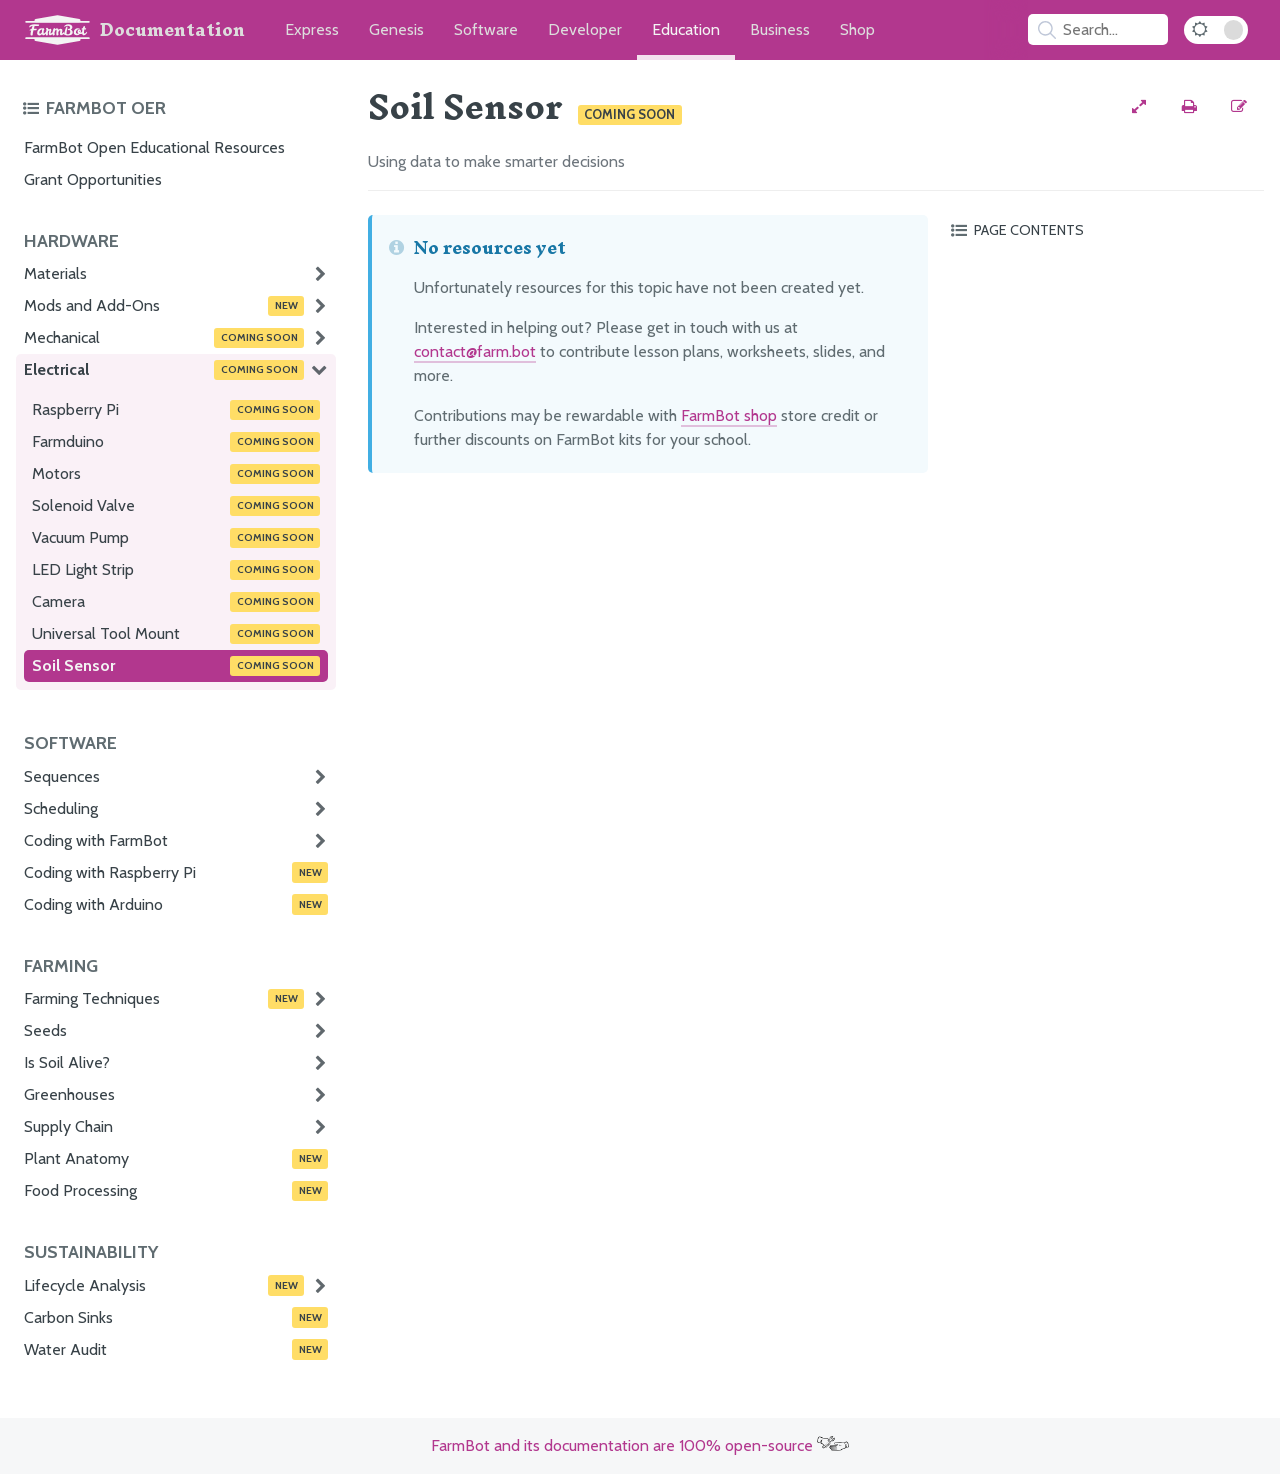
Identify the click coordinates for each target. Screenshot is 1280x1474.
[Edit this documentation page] (1239, 107)
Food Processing (176, 1191)
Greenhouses (69, 1094)
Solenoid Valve (176, 506)
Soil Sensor (176, 666)
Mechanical (164, 338)
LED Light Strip (176, 570)
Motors (176, 474)
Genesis (396, 29)
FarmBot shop (729, 415)
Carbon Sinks (176, 1317)
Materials (55, 273)
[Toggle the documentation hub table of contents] (174, 108)
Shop (857, 29)
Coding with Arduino (176, 904)
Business (780, 29)
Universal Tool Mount (176, 634)
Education (686, 29)
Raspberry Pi (176, 410)
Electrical (164, 370)
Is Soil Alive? (67, 1062)
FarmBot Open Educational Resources (154, 147)
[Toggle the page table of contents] (1104, 230)
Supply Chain (68, 1126)
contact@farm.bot (475, 351)
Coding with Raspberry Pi (176, 872)
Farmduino (176, 442)
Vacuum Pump (176, 538)
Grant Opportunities (93, 179)
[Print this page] (1189, 107)
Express (312, 29)
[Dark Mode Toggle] (1216, 30)
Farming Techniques (164, 999)
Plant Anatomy (176, 1159)
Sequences (62, 776)
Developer (585, 29)
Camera (176, 602)
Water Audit (176, 1349)
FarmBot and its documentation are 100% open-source (640, 1445)
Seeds (45, 1030)
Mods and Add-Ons (164, 306)
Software (486, 29)
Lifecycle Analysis (164, 1285)
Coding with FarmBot (96, 840)
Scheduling (61, 808)
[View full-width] (1139, 107)
